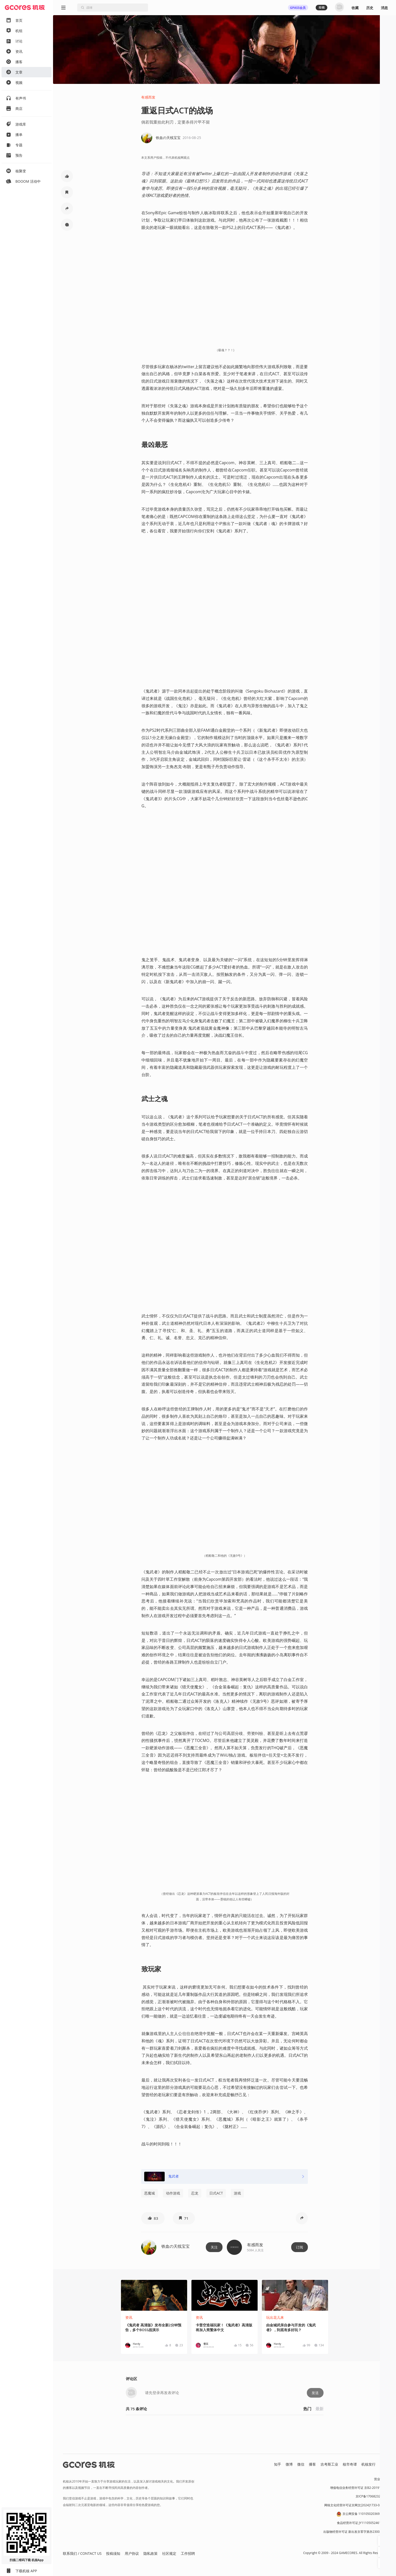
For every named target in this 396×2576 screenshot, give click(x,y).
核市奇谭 (350, 2464)
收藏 (355, 7)
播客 (312, 2464)
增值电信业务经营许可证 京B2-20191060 (358, 2488)
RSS (383, 2464)
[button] (67, 176)
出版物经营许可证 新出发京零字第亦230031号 (354, 2532)
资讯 (128, 2317)
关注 (214, 2247)
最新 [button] (319, 2409)
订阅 (299, 2247)
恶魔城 (149, 2193)
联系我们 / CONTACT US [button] (82, 2553)
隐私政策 (150, 2553)
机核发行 (368, 2464)
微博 (289, 2464)
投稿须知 (113, 2553)
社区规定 (169, 2553)
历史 (369, 7)
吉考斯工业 (329, 2464)
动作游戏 (173, 2193)
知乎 (277, 2464)
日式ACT (216, 2193)
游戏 (237, 2193)
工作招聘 (188, 2553)
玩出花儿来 (275, 2317)
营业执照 (380, 2479)
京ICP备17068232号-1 (371, 2496)
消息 (384, 7)
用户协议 (132, 2553)
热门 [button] (307, 2409)
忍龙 (194, 2193)
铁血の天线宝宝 (175, 2246)
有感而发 (148, 97)
